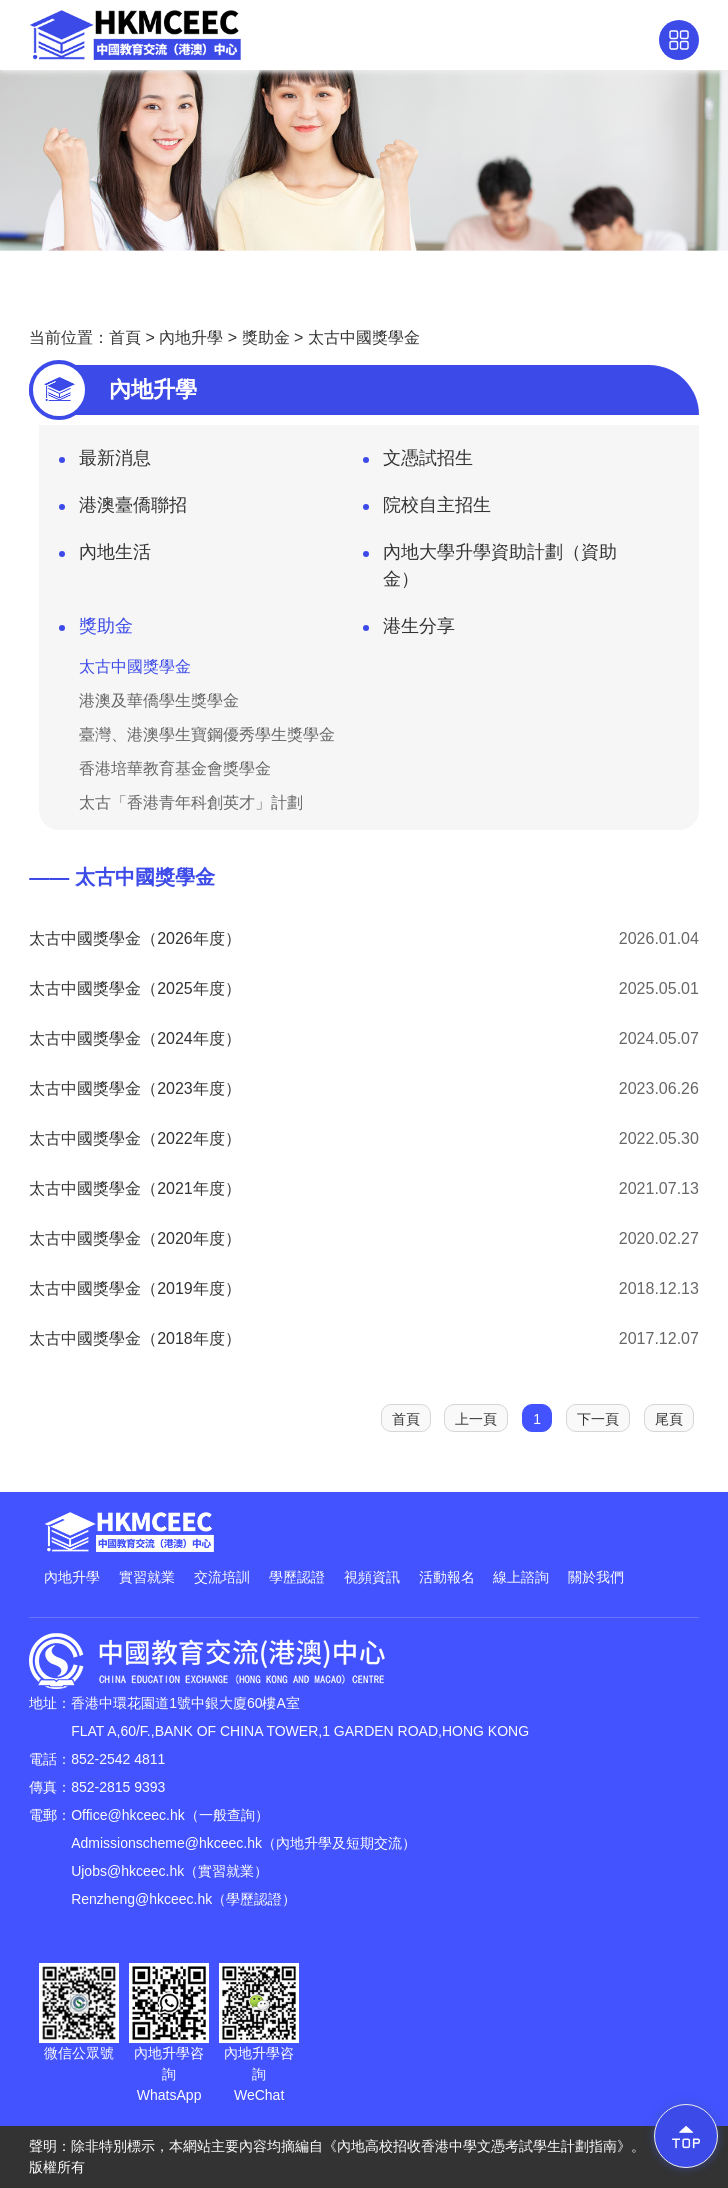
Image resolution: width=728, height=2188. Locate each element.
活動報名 (447, 1577)
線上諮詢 (521, 1577)
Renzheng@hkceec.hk (141, 1899)
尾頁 (669, 1419)
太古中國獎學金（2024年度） (135, 1038)
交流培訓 (222, 1577)
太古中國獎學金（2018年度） (135, 1338)
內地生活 (105, 558)
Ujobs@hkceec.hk (127, 1871)
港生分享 (409, 632)
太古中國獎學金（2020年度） (135, 1238)
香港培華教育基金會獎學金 (175, 768)
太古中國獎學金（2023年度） (135, 1088)
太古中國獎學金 (364, 337)
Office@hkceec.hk (128, 1815)
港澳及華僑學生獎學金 (159, 700)
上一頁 (476, 1419)
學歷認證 (297, 1577)
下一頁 (598, 1419)
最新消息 (105, 464)
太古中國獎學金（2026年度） (135, 938)
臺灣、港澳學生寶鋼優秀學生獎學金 (207, 734)
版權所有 (57, 2167)
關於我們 (596, 1577)
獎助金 (266, 337)
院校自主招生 (427, 511)
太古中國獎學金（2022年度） (135, 1138)
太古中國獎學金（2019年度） (135, 1288)
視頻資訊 (372, 1577)
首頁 (125, 337)
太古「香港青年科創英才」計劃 (191, 802)
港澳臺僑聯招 (123, 511)
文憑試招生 (418, 464)
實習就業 (147, 1577)
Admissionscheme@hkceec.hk (166, 1843)
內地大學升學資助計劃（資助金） (490, 565)
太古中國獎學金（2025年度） (135, 988)
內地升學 (191, 337)
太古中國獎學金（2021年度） (135, 1188)
